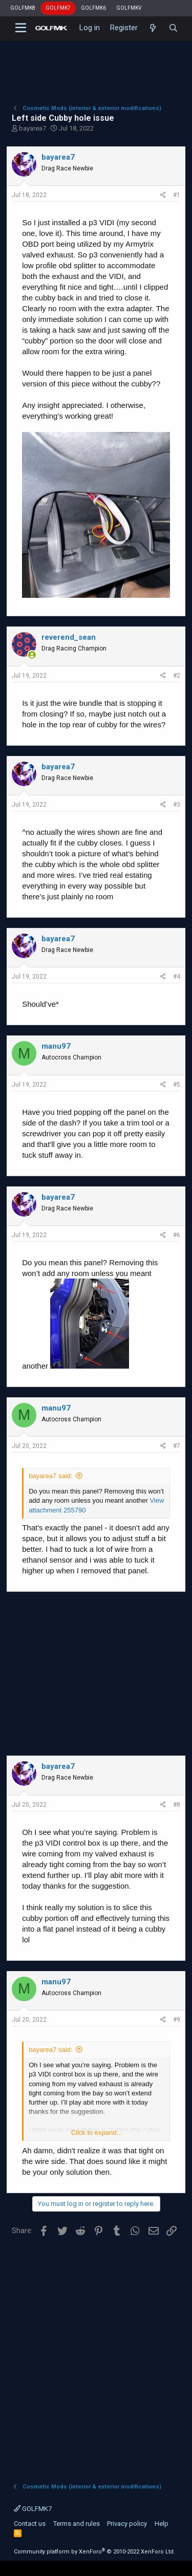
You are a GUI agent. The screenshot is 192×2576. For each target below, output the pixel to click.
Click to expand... (96, 2132)
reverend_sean (68, 637)
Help (161, 2523)
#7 (176, 1445)
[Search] (173, 28)
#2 (176, 675)
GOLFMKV (128, 8)
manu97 (56, 1046)
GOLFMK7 (58, 8)
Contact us (30, 2523)
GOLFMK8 (22, 8)
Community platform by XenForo (94, 2551)
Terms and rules (76, 2523)
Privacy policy (127, 2523)
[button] (21, 28)
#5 (176, 1084)
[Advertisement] (96, 64)
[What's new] (153, 28)
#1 (176, 195)
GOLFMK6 (93, 8)
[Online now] (32, 655)
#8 (176, 1804)
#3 (176, 804)
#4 (176, 976)
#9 (176, 2019)
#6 (176, 1235)
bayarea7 (32, 128)
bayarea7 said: (50, 1476)
